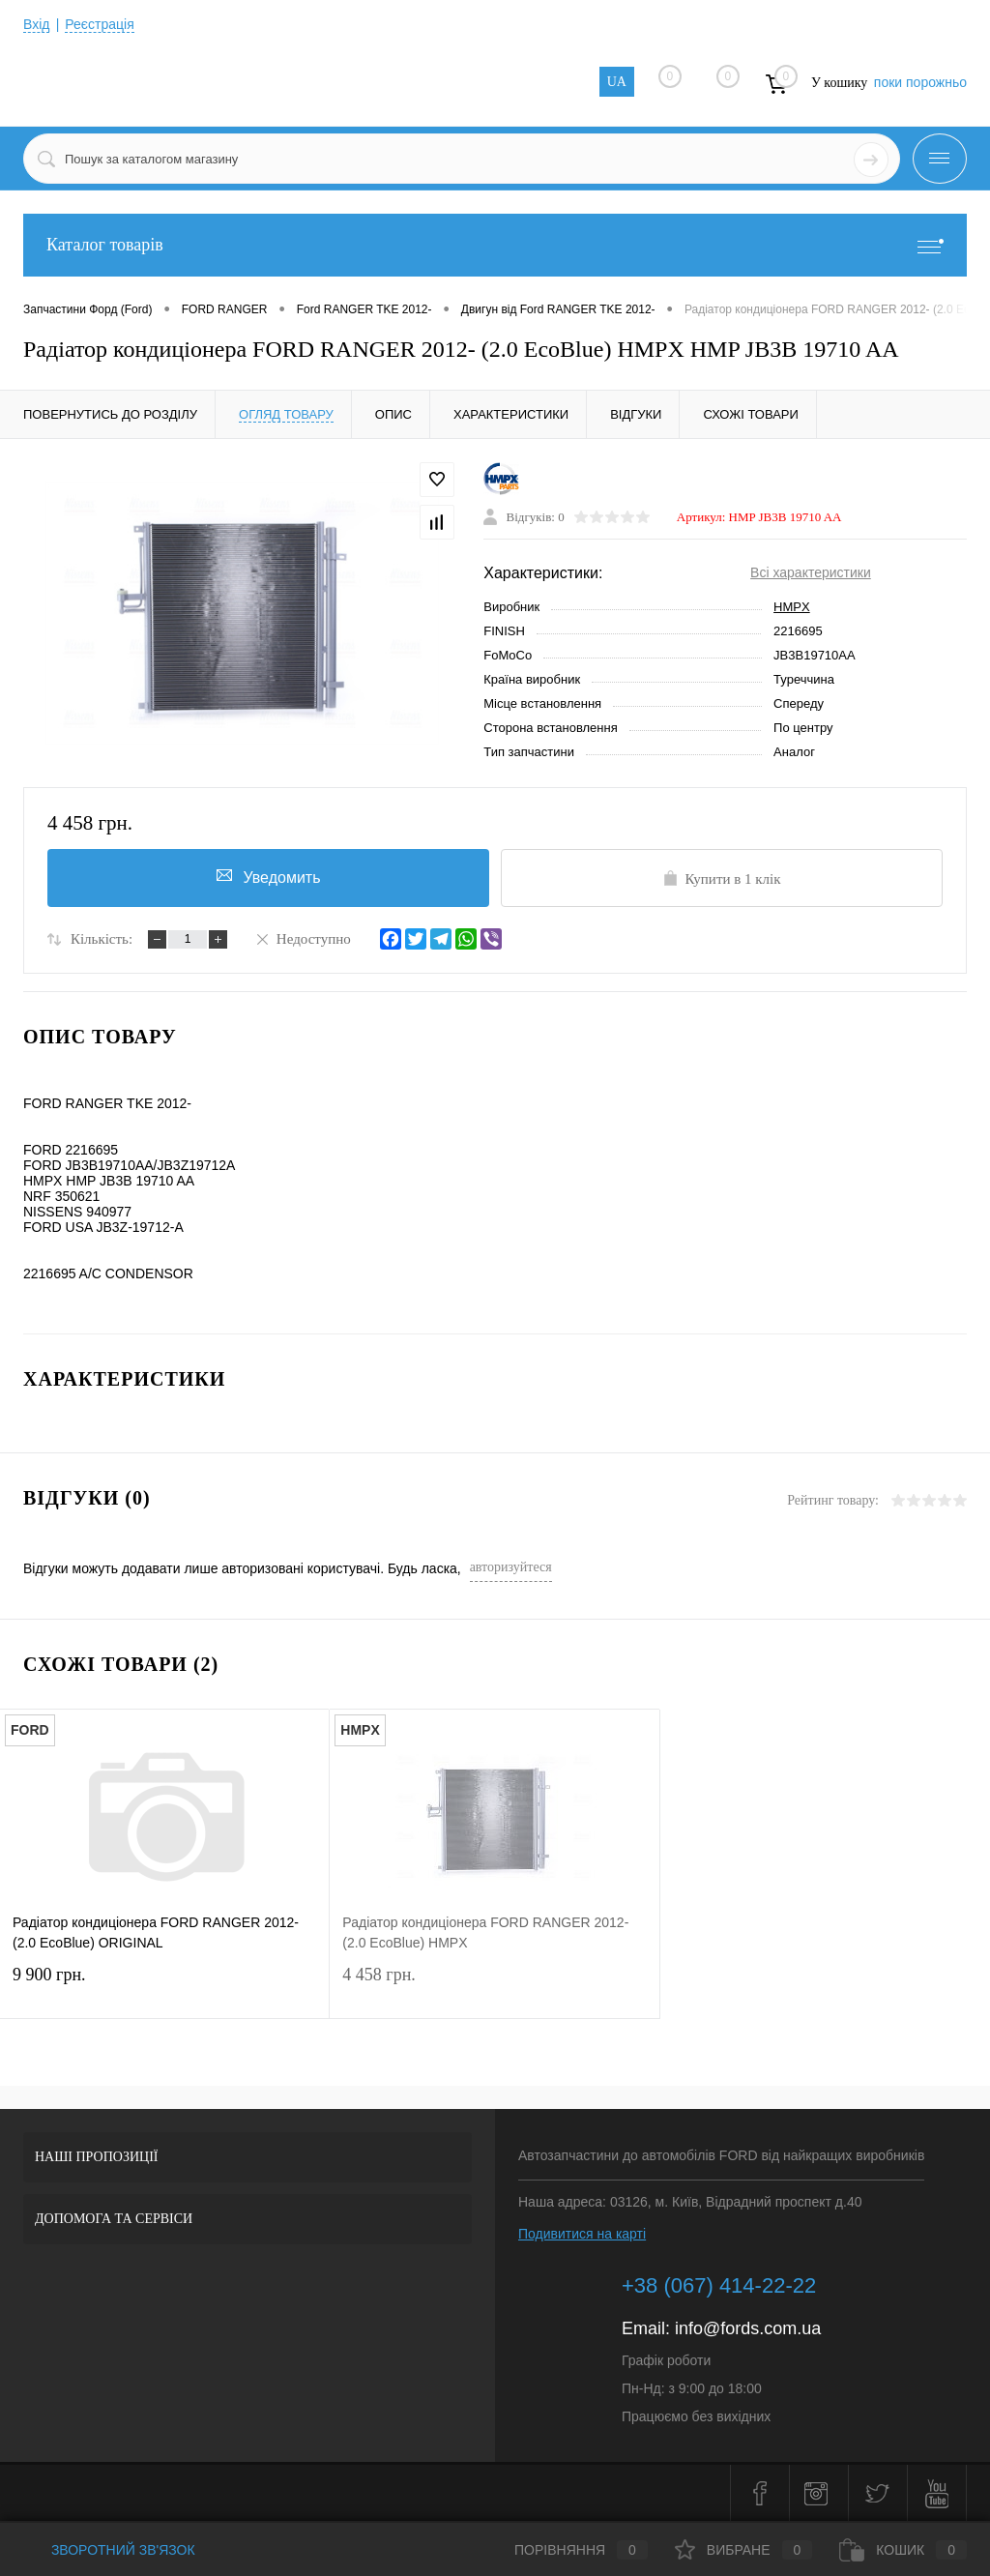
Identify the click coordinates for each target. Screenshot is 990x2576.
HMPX (791, 607)
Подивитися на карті (582, 2233)
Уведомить (269, 876)
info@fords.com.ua (748, 2328)
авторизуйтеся (511, 1567)
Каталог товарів (495, 245)
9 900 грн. (164, 1986)
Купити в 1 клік (721, 878)
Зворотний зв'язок (109, 2550)
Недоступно (302, 938)
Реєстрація (99, 24)
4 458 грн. (494, 1986)
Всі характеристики (810, 572)
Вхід (36, 24)
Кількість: (101, 939)
